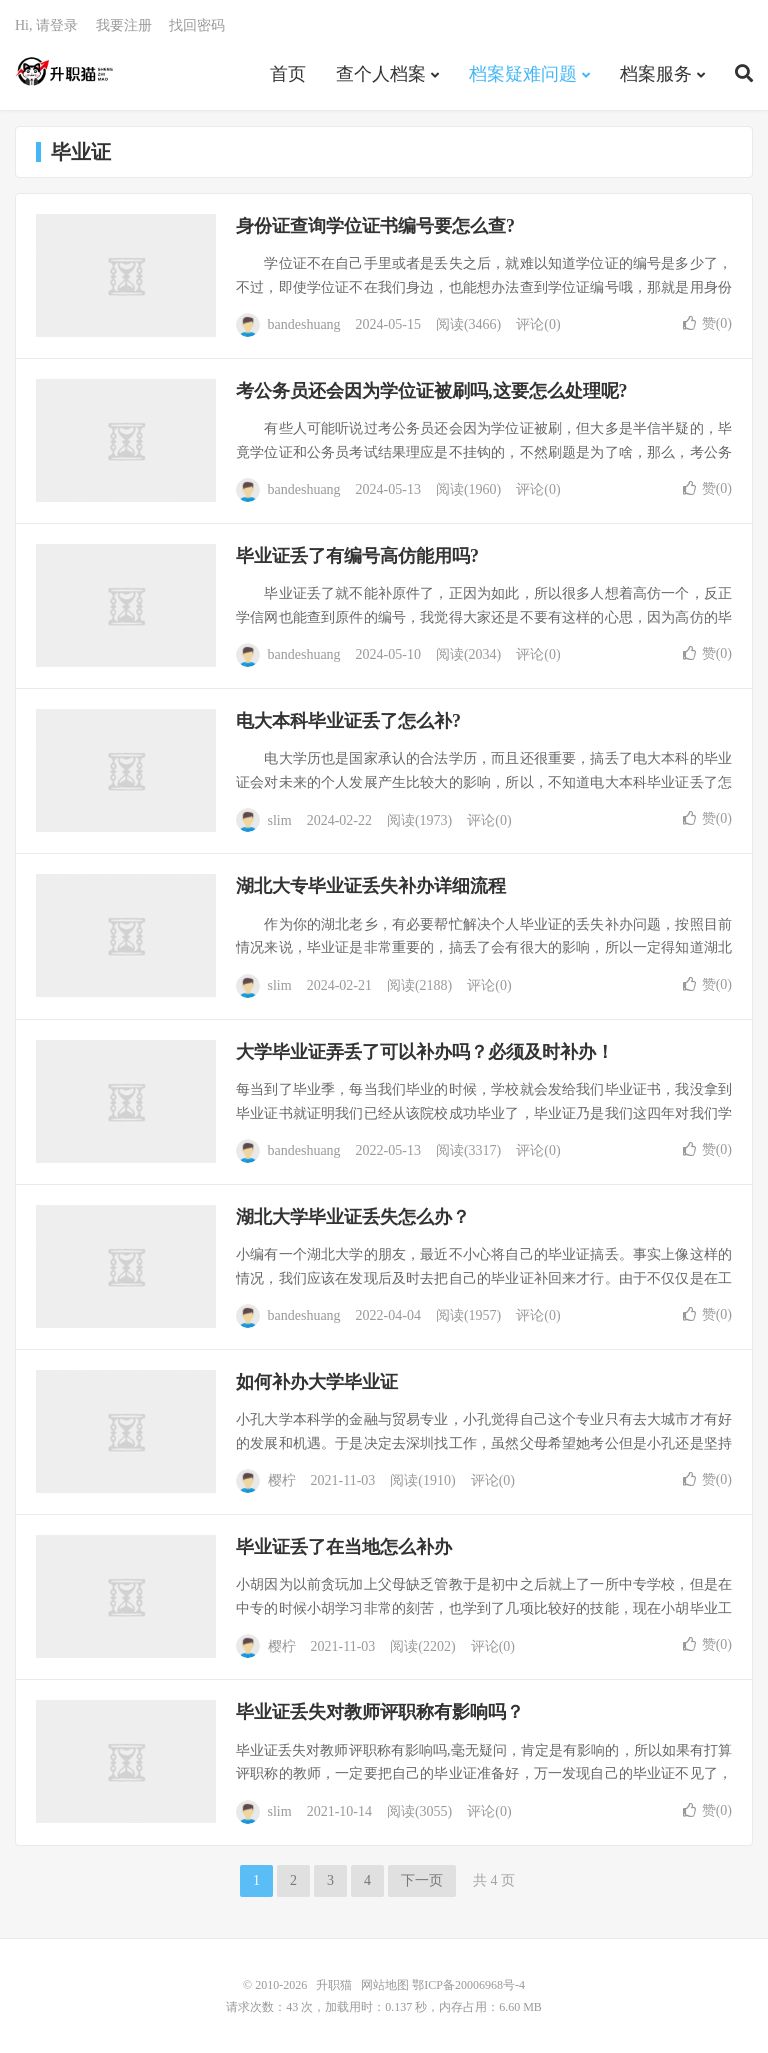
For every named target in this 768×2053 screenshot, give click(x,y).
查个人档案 (381, 74)
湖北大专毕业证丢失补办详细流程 (371, 886)
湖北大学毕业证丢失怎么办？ (353, 1217)
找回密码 (197, 25)
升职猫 (65, 71)
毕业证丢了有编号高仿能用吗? (357, 556)
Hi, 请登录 (46, 25)
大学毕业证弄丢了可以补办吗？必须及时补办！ (425, 1052)
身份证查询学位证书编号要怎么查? (375, 226)
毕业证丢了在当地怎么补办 (344, 1547)
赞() (707, 323)
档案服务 (656, 74)
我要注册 (124, 25)
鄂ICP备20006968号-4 (468, 1985)
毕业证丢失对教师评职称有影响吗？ (380, 1712)
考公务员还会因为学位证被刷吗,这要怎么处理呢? (432, 391)
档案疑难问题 (523, 74)
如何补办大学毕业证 (317, 1382)
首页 (288, 74)
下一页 (422, 1880)
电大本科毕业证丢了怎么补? (348, 721)
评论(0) (538, 324)
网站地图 (385, 1985)
